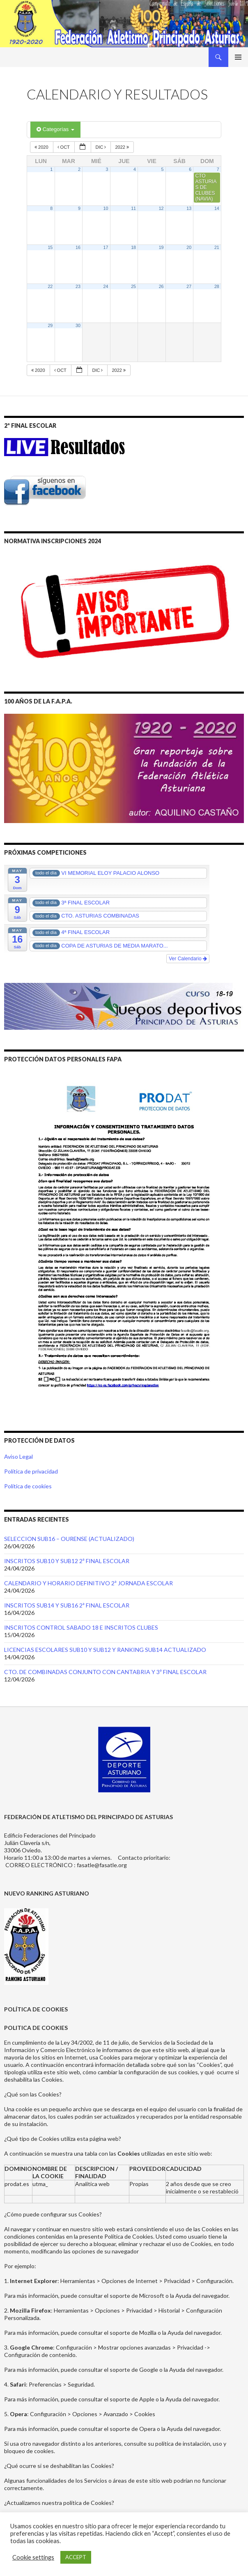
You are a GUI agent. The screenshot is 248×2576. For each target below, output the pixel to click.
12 (161, 208)
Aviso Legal (18, 1456)
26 (161, 286)
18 (133, 247)
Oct (64, 147)
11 (133, 208)
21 (216, 247)
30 (78, 325)
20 (188, 247)
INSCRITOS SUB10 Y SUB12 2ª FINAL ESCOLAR (66, 1560)
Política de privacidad (31, 1471)
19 (161, 247)
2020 (42, 147)
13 (188, 208)
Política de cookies (28, 1486)
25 (133, 286)
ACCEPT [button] (75, 2557)
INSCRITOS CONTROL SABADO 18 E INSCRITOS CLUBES (81, 1627)
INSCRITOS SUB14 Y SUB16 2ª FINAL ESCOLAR (66, 1605)
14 (216, 208)
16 (78, 247)
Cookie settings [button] (33, 2557)
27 (188, 286)
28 (216, 286)
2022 (122, 147)
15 (50, 247)
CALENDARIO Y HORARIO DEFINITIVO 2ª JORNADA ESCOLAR (88, 1583)
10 (105, 208)
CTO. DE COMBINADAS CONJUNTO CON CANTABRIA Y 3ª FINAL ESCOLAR (105, 1671)
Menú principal (238, 57)
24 (105, 286)
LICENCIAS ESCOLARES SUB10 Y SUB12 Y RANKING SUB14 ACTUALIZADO (105, 1649)
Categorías (55, 129)
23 (78, 286)
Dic (101, 147)
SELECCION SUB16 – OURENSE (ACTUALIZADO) (69, 1538)
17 (105, 247)
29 (50, 325)
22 (50, 286)
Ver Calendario (188, 959)
